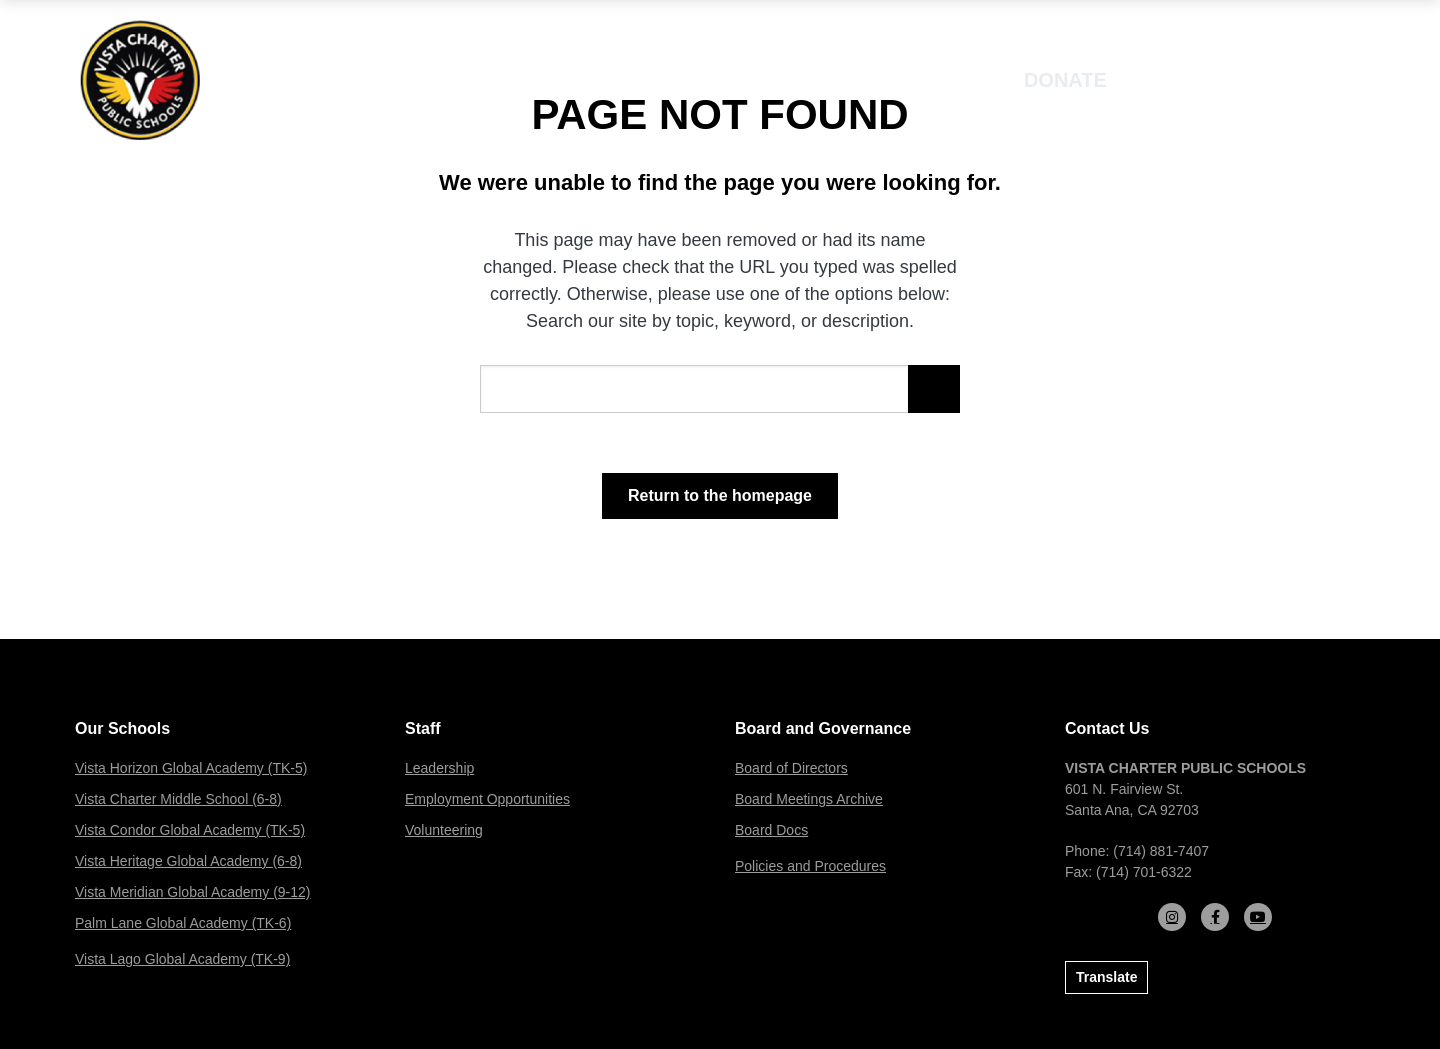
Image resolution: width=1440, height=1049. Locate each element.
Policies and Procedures (810, 866)
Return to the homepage (720, 495)
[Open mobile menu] (1307, 80)
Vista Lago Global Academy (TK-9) (182, 959)
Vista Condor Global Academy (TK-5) (190, 830)
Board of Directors (791, 768)
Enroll (1194, 80)
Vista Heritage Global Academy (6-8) (188, 861)
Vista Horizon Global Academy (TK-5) (191, 768)
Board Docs (771, 830)
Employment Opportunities (487, 799)
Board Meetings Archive (809, 799)
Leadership (439, 768)
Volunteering (444, 830)
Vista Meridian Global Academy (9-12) (193, 892)
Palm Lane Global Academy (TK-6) (183, 923)
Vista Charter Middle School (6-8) (178, 799)
